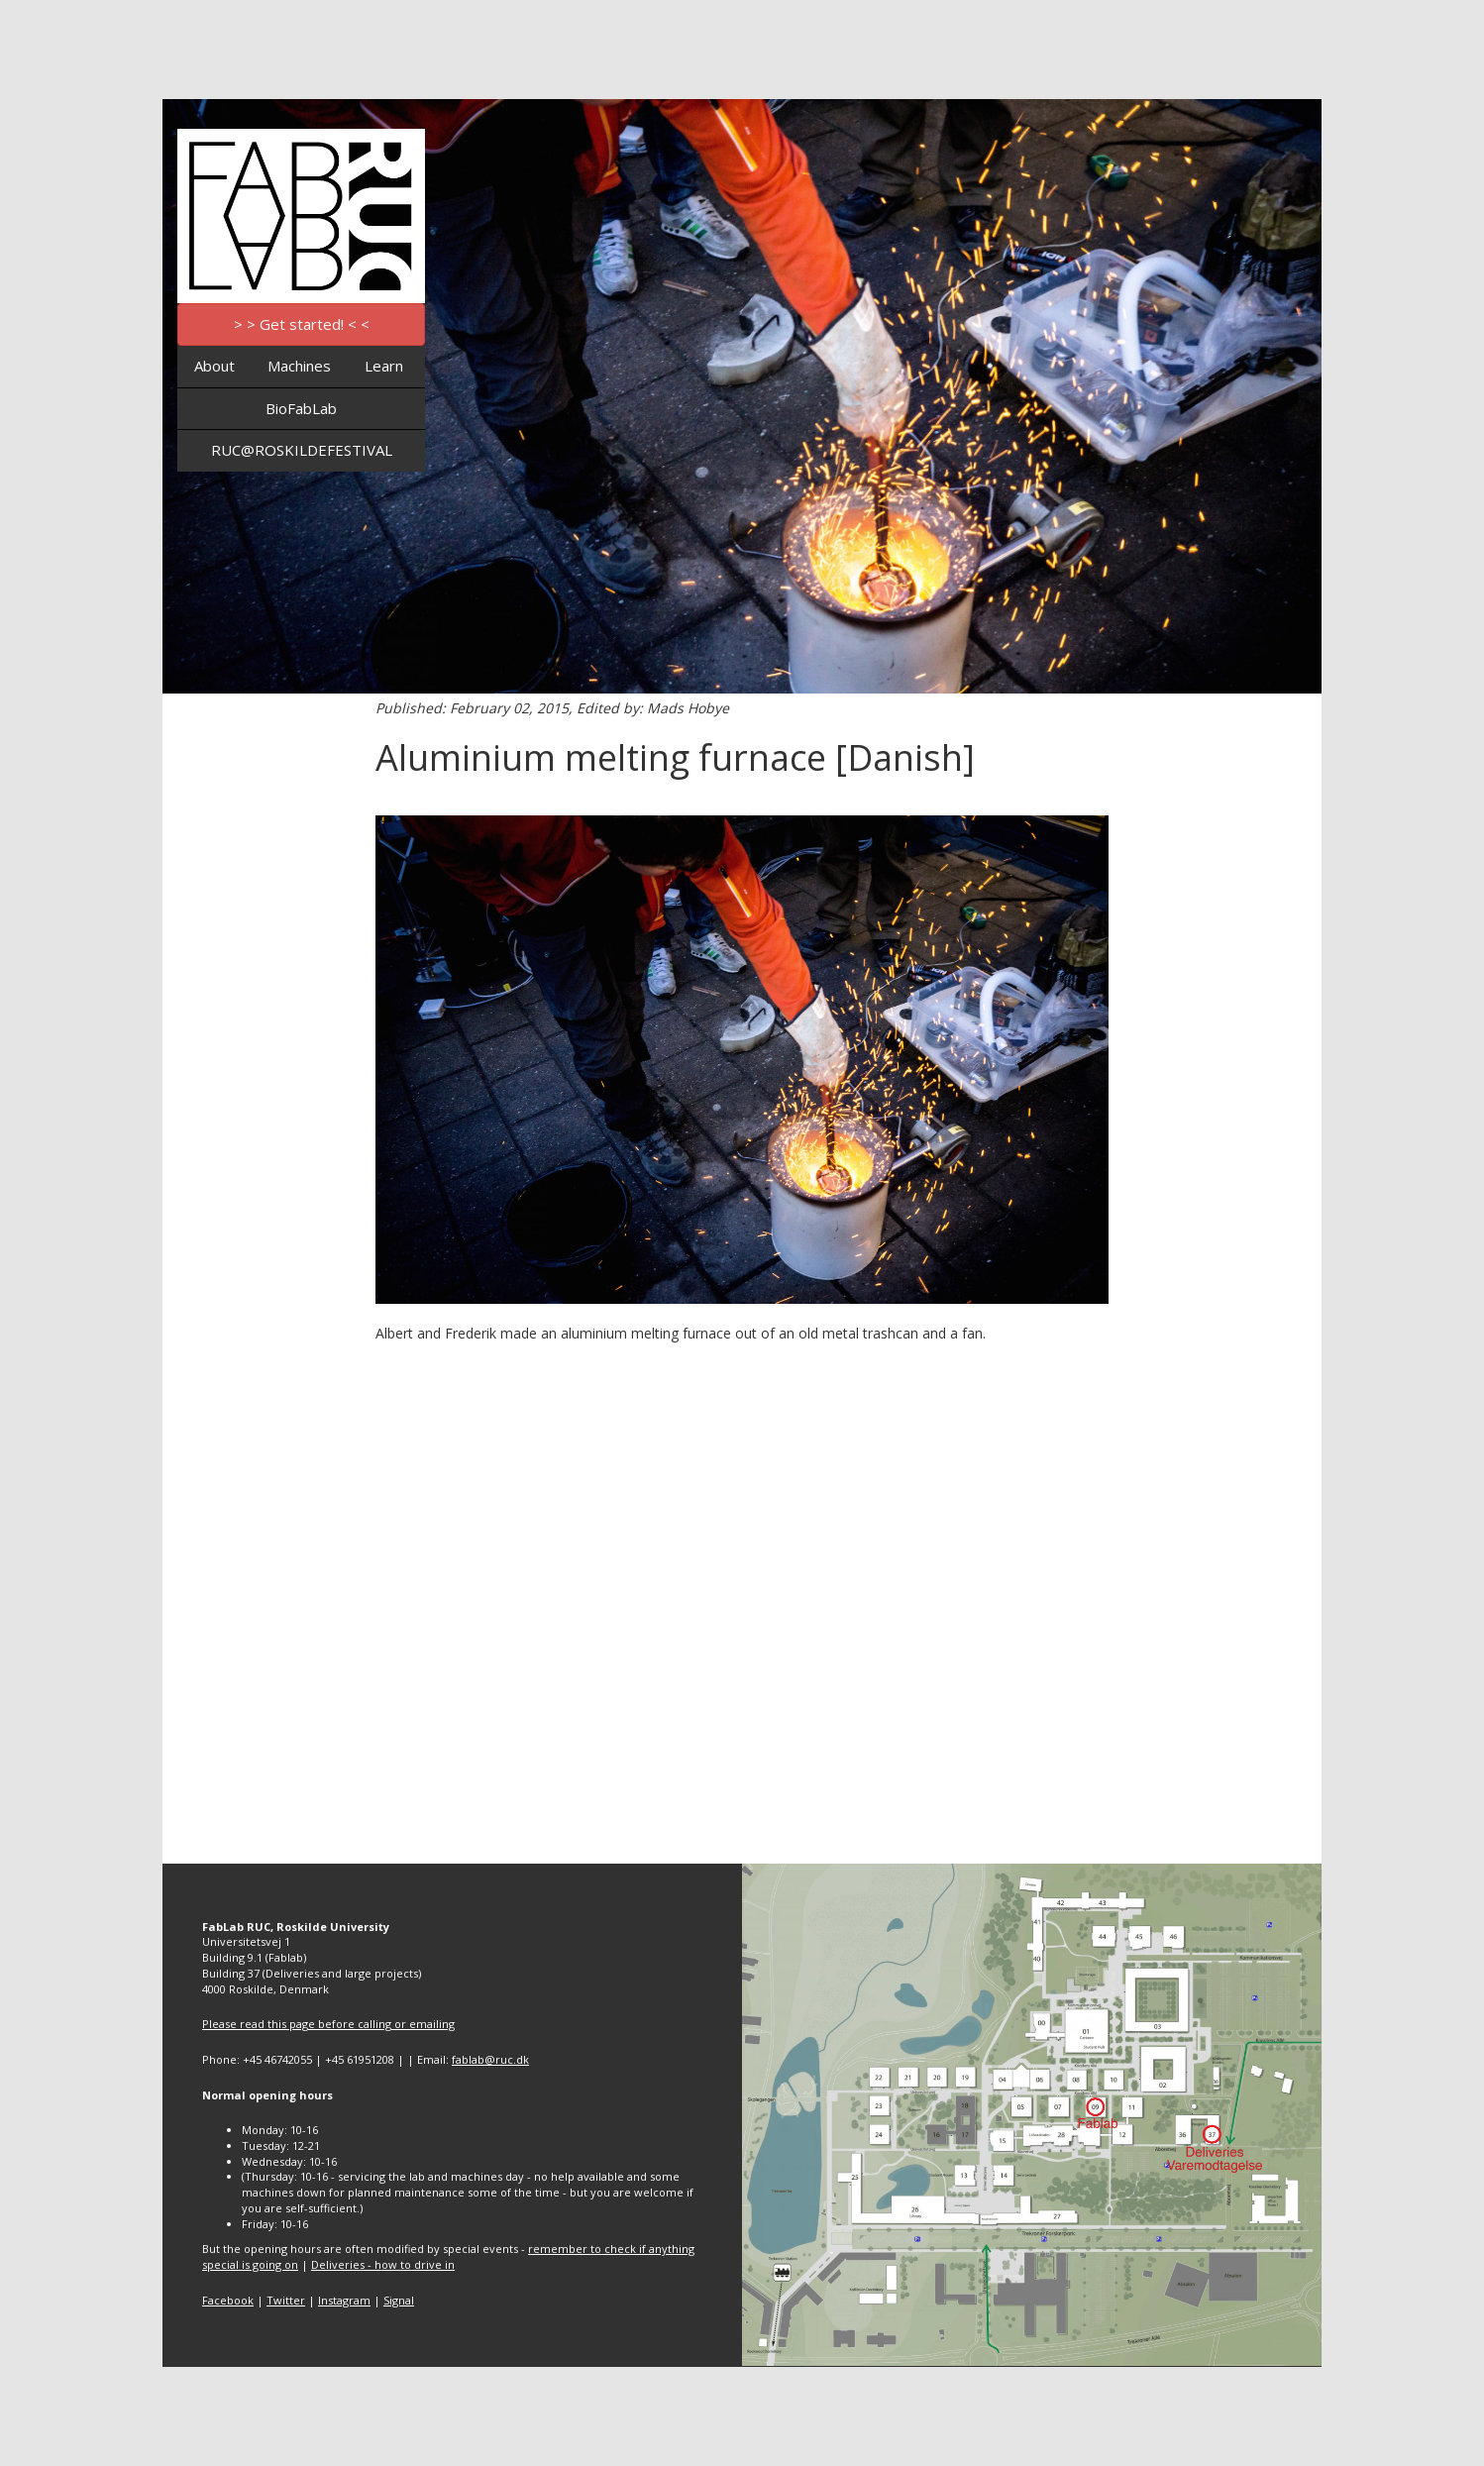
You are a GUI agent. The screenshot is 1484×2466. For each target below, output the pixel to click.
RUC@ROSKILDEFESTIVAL (301, 450)
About (214, 365)
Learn (384, 365)
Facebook (228, 2300)
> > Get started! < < (302, 324)
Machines (299, 365)
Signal (398, 2300)
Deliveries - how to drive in (383, 2264)
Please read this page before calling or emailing (328, 2023)
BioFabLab (301, 408)
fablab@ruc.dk (490, 2059)
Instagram (344, 2300)
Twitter (285, 2300)
